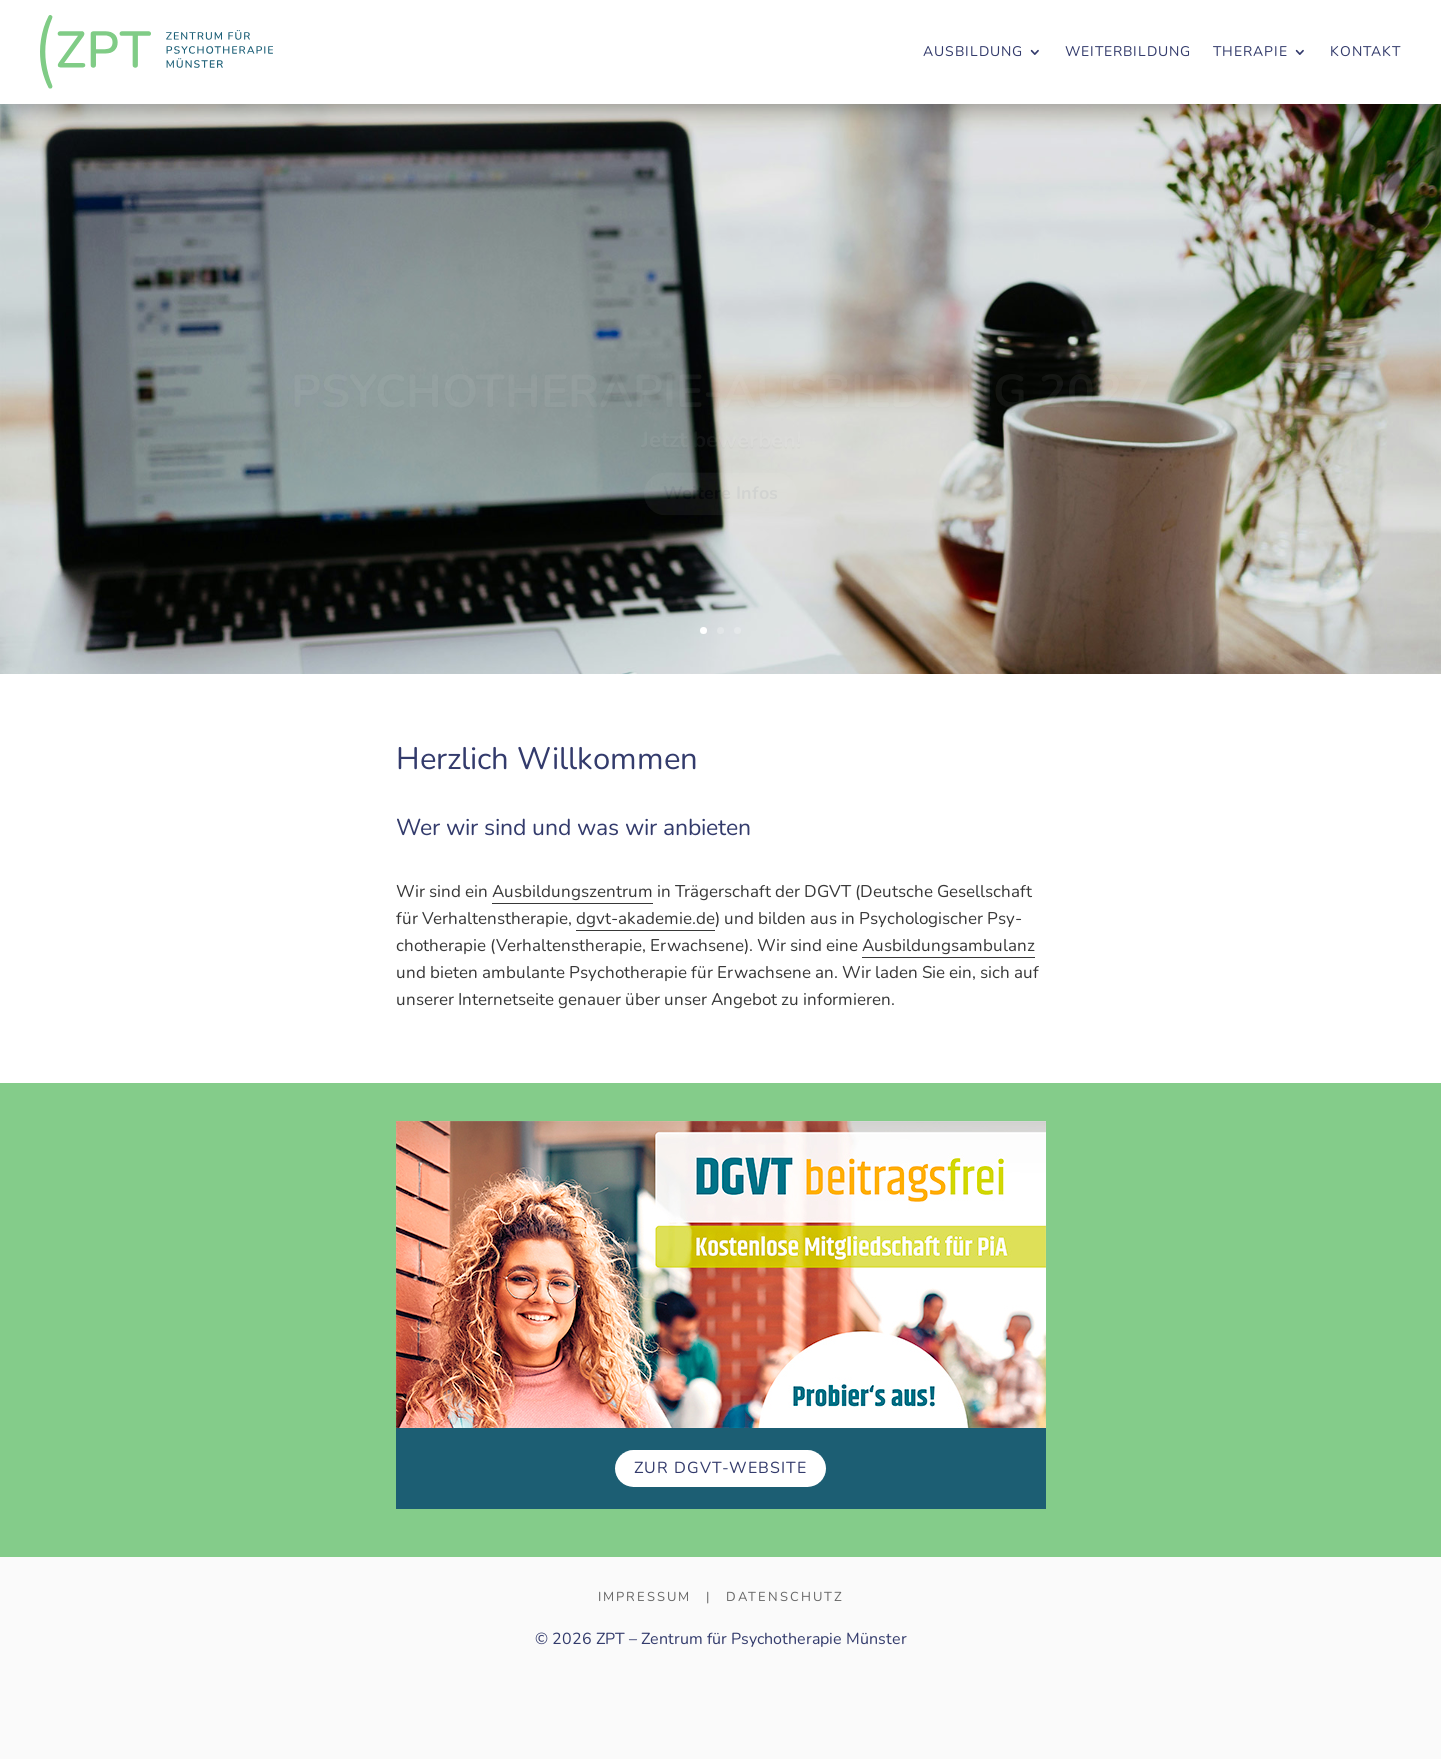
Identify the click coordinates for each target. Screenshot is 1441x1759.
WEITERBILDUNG (1128, 51)
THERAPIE (1250, 51)
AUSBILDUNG (973, 51)
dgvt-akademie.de (645, 918)
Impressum (644, 1597)
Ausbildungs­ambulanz (948, 945)
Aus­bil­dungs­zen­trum (572, 891)
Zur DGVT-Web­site (720, 1468)
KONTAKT (1365, 51)
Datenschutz (785, 1597)
